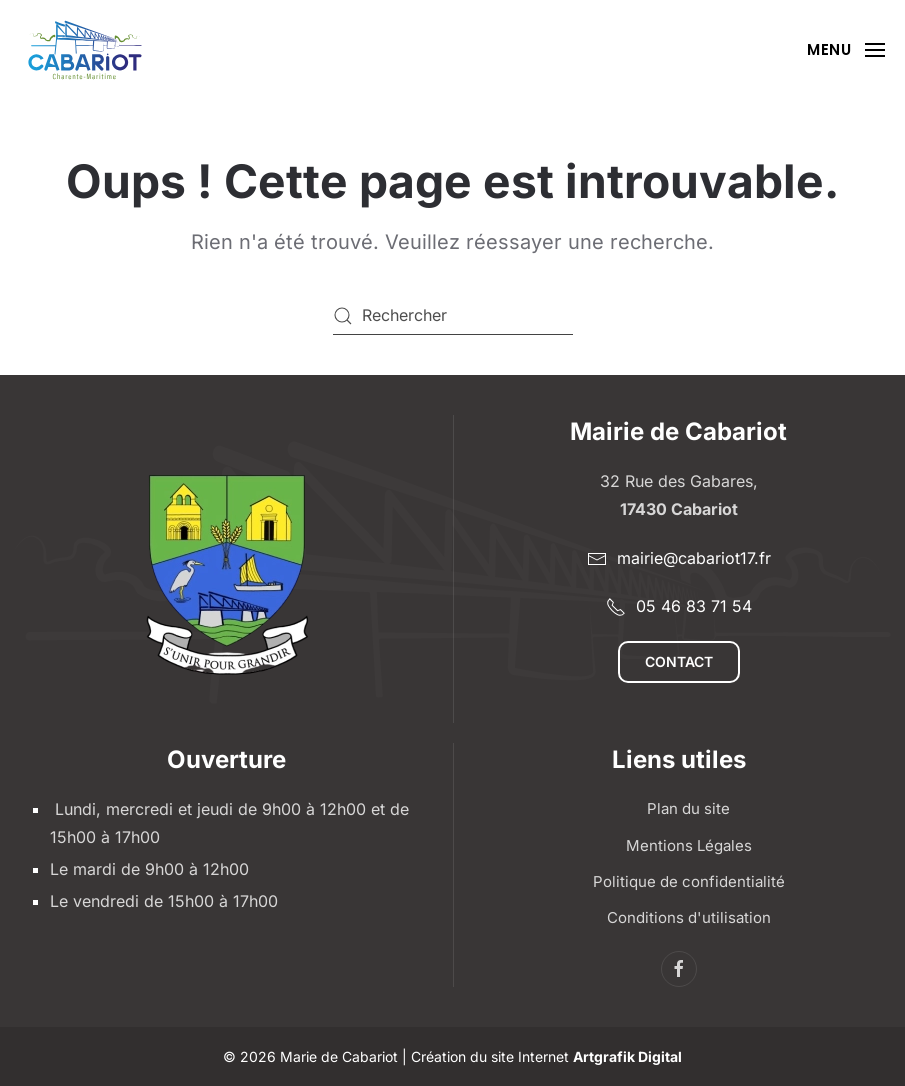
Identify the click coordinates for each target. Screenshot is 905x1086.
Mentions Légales (689, 845)
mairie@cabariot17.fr (679, 558)
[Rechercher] (453, 316)
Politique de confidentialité (689, 881)
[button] (846, 50)
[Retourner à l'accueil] (85, 50)
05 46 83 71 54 (679, 606)
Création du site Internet (546, 1056)
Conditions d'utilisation (689, 917)
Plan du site (688, 808)
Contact (679, 661)
